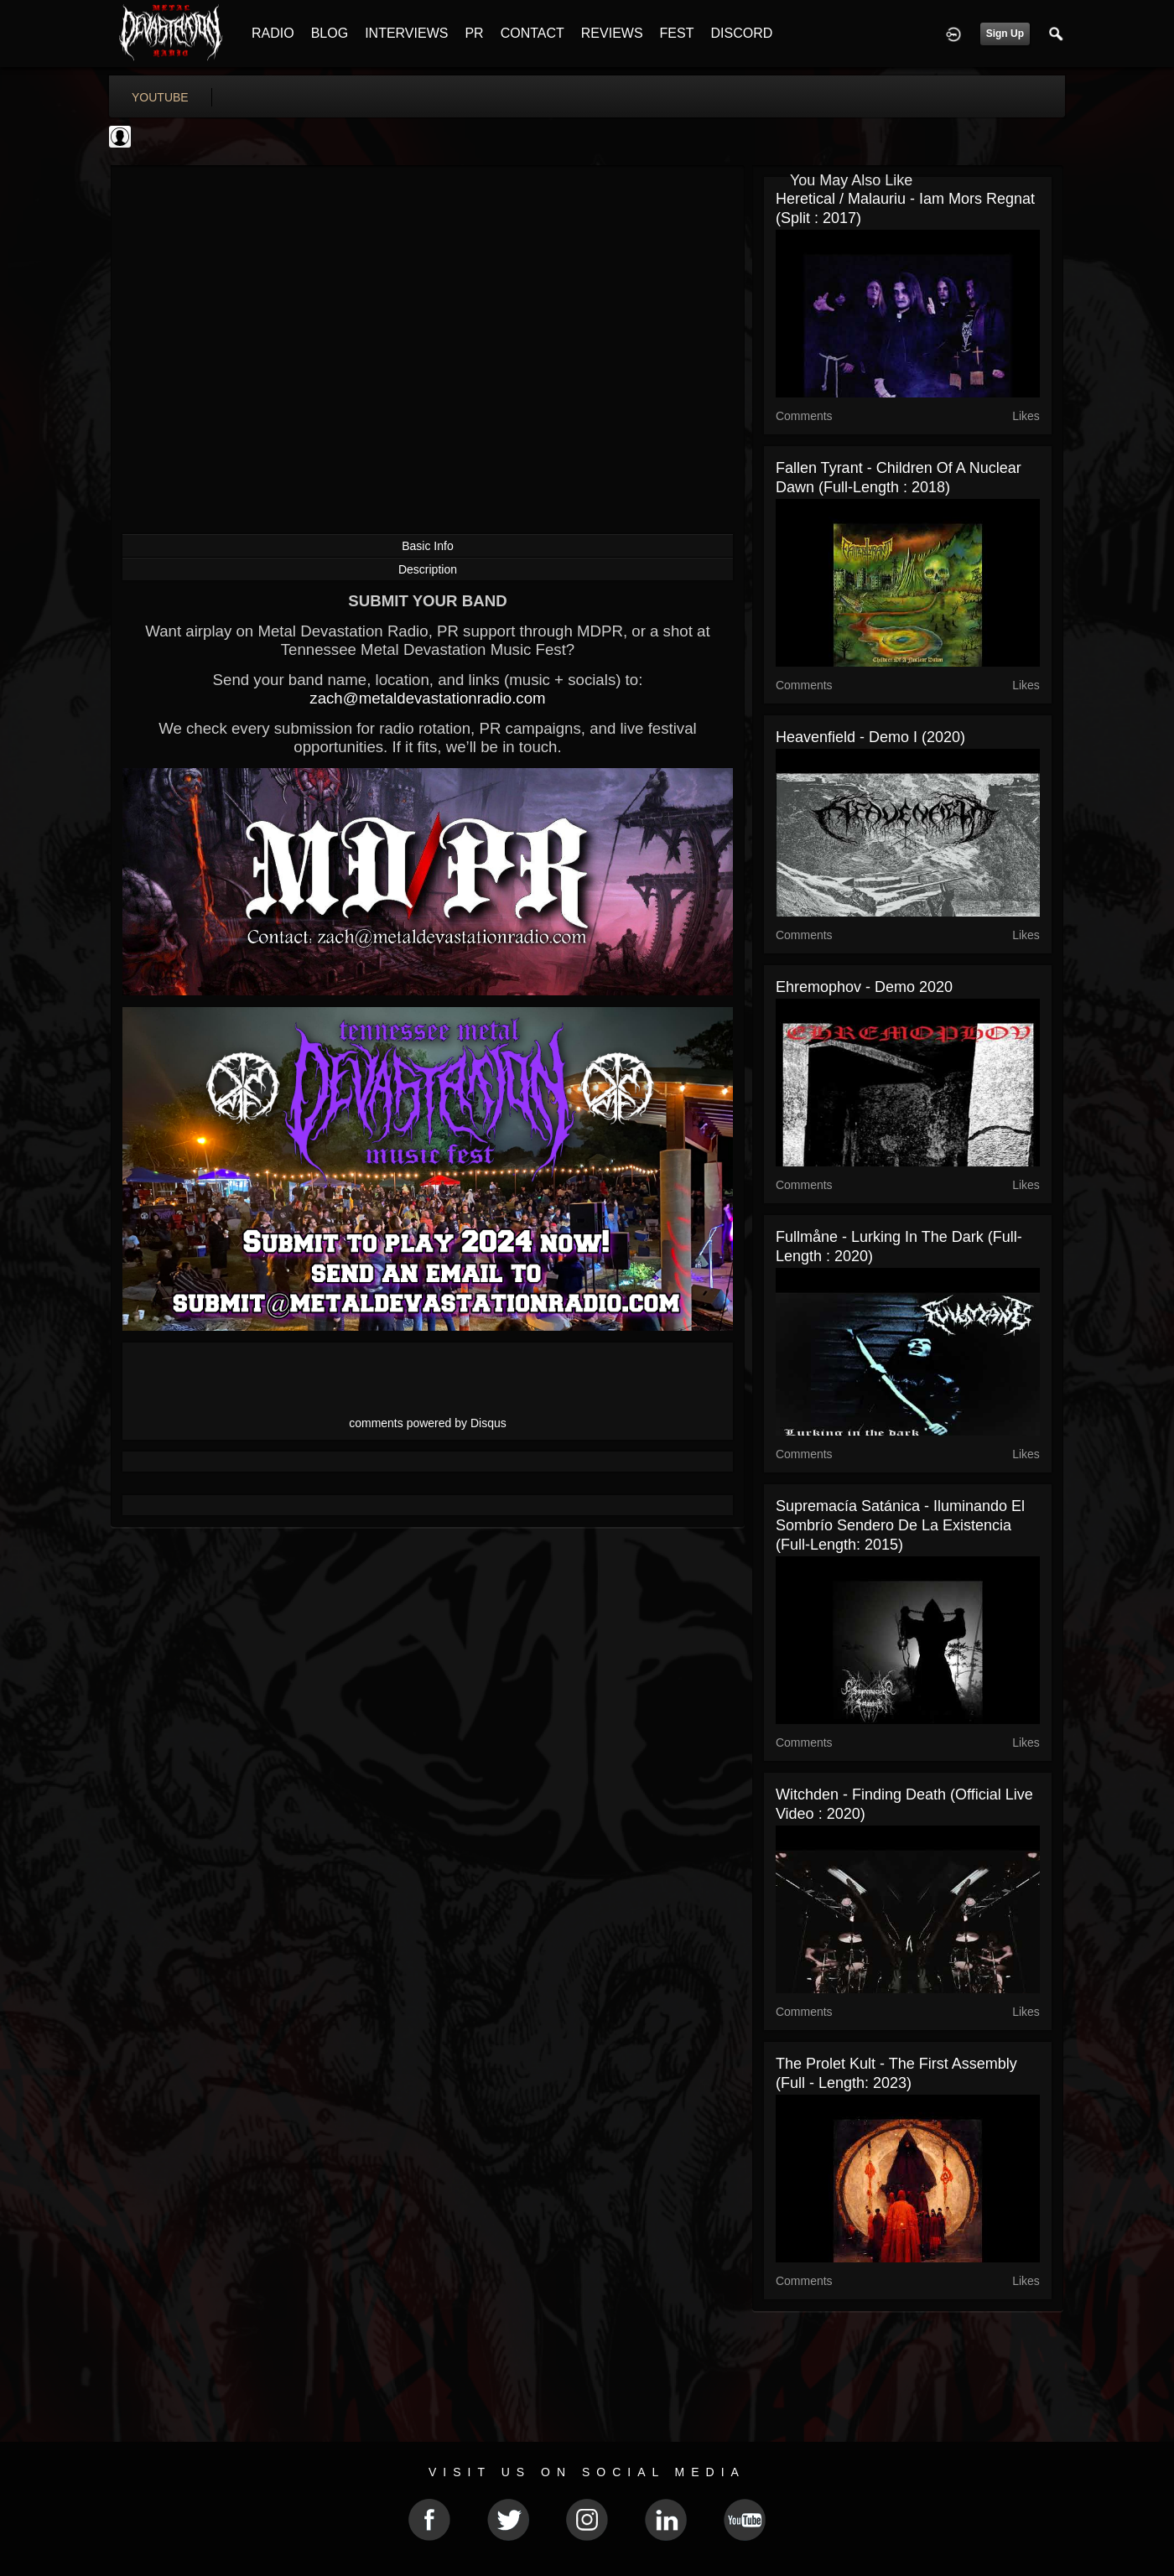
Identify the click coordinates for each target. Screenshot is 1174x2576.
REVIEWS (612, 33)
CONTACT (532, 33)
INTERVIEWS (406, 33)
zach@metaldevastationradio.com (427, 698)
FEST (677, 33)
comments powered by (427, 1423)
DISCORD (741, 33)
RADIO (273, 33)
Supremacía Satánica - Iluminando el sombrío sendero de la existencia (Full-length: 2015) (900, 1525)
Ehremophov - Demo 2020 (864, 987)
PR (474, 33)
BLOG (329, 33)
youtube (160, 97)
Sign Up (1005, 33)
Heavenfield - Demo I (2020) (870, 737)
